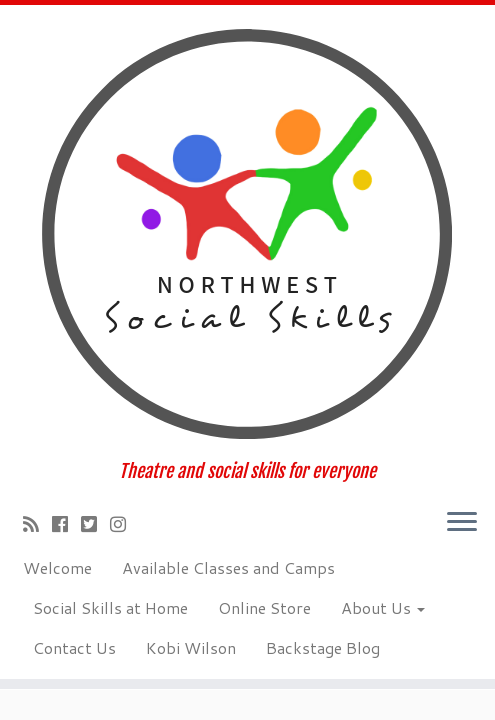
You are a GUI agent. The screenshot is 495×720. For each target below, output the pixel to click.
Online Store (264, 607)
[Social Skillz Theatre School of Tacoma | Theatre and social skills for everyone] (247, 233)
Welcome (57, 567)
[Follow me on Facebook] (66, 524)
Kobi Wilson (191, 647)
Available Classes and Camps (228, 567)
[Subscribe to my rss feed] (37, 524)
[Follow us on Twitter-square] (95, 524)
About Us (383, 607)
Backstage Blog (323, 647)
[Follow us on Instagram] (124, 524)
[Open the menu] (462, 523)
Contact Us (74, 647)
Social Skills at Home (110, 607)
